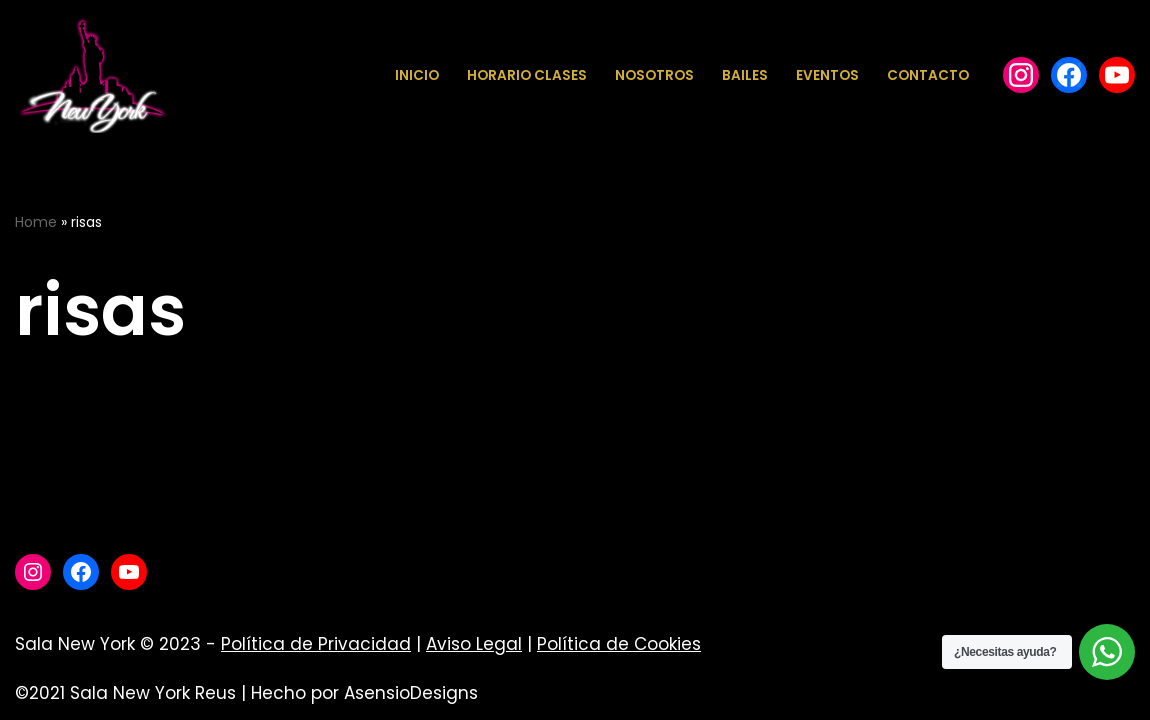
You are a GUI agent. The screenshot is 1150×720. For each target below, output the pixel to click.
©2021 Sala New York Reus (125, 693)
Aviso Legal (474, 644)
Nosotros (654, 75)
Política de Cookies (619, 644)
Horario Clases (527, 75)
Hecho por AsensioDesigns (364, 693)
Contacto (928, 75)
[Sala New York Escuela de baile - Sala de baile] (91, 75)
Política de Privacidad (316, 644)
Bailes (745, 75)
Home (36, 222)
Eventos (827, 75)
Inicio (417, 75)
